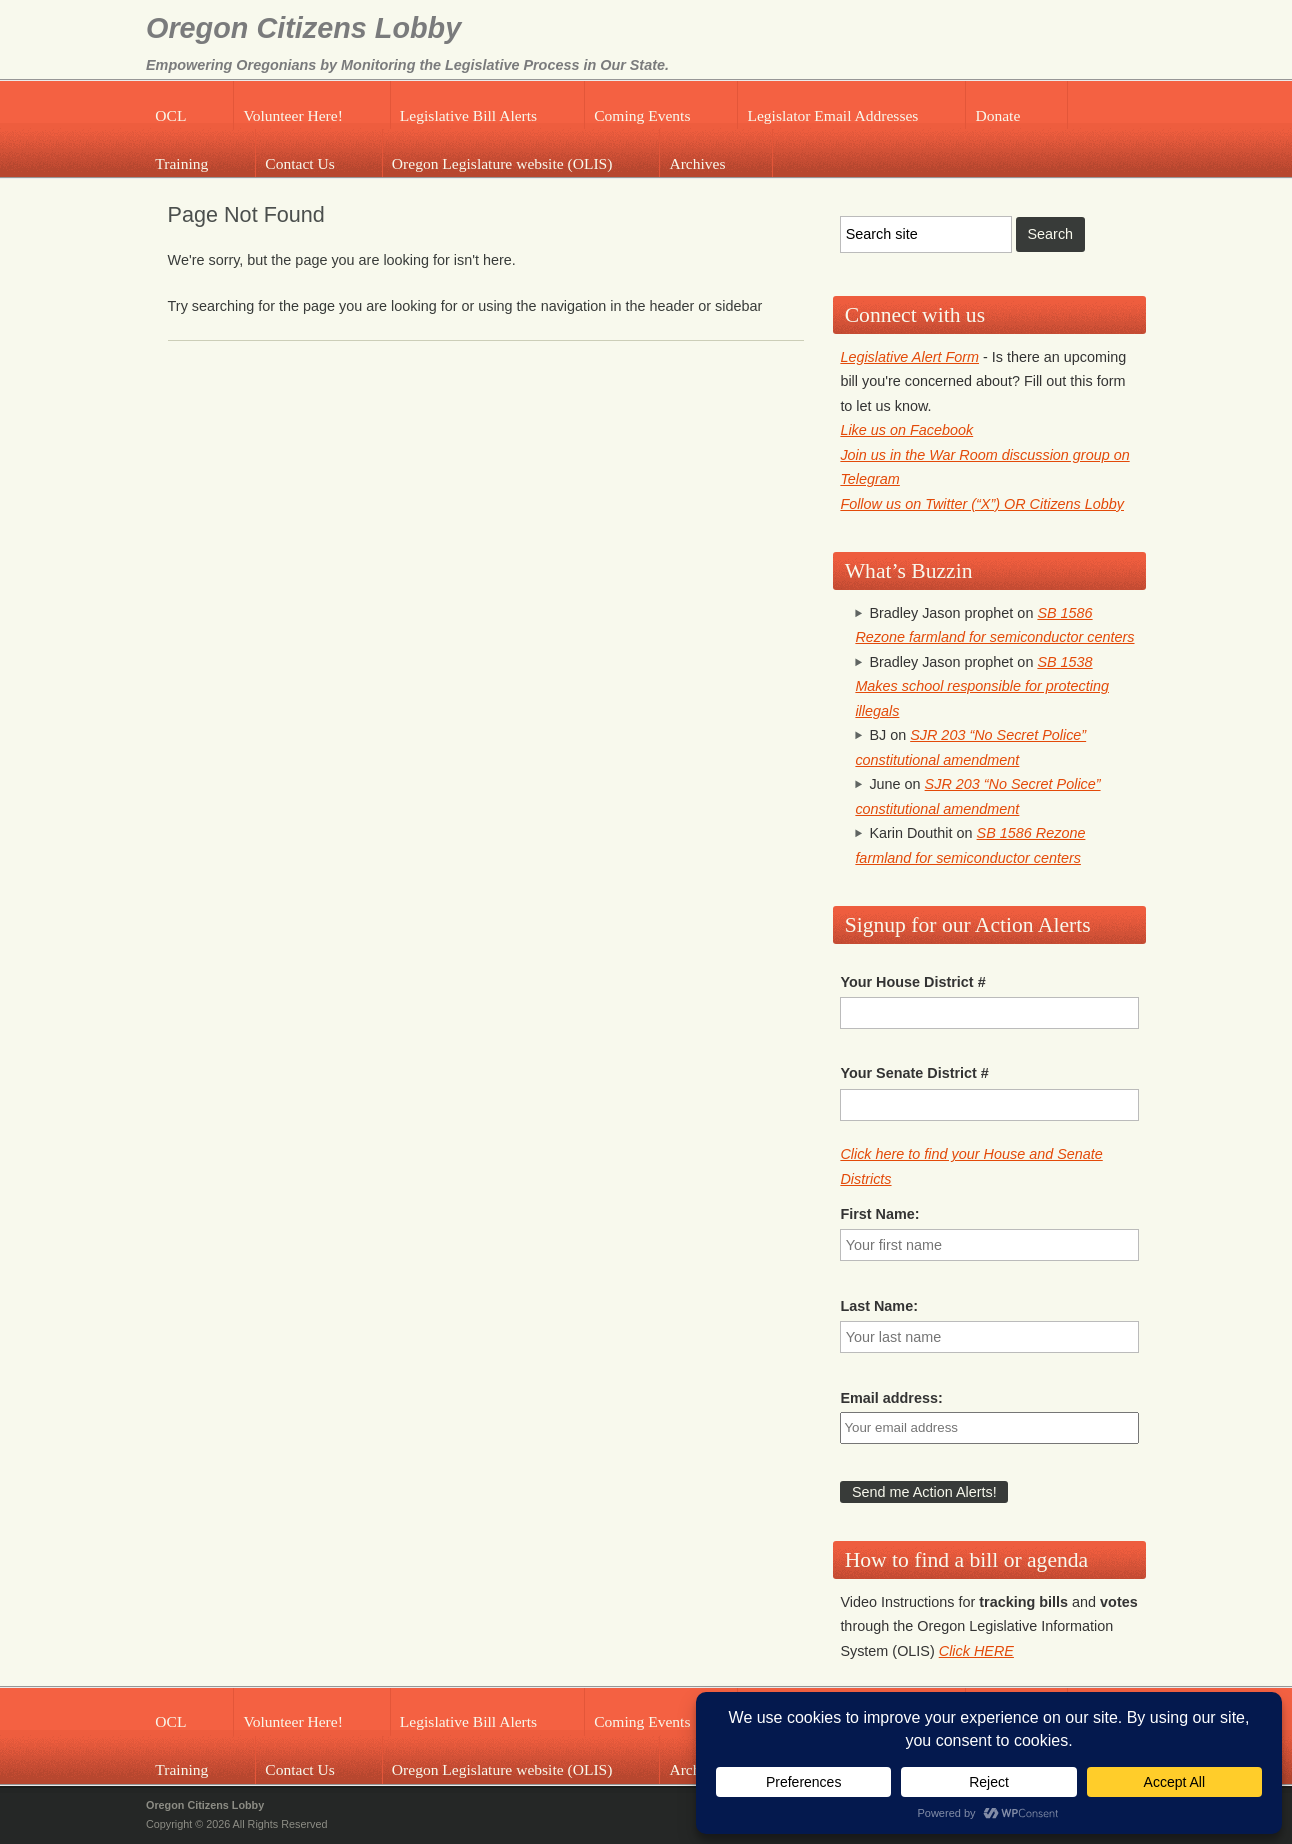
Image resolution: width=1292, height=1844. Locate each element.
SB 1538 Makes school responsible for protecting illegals (982, 686)
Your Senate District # (914, 1073)
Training (181, 163)
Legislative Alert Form (909, 357)
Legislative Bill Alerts (468, 115)
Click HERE (976, 1651)
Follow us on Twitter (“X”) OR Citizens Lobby (982, 504)
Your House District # (912, 982)
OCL (170, 115)
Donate (997, 115)
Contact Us (300, 163)
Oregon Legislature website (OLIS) (502, 163)
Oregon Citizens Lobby (303, 28)
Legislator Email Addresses (832, 115)
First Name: (879, 1214)
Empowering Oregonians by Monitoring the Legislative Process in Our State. (407, 65)
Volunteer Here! (292, 115)
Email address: (891, 1398)
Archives (697, 163)
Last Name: (879, 1306)
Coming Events (642, 115)
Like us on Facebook (906, 430)
